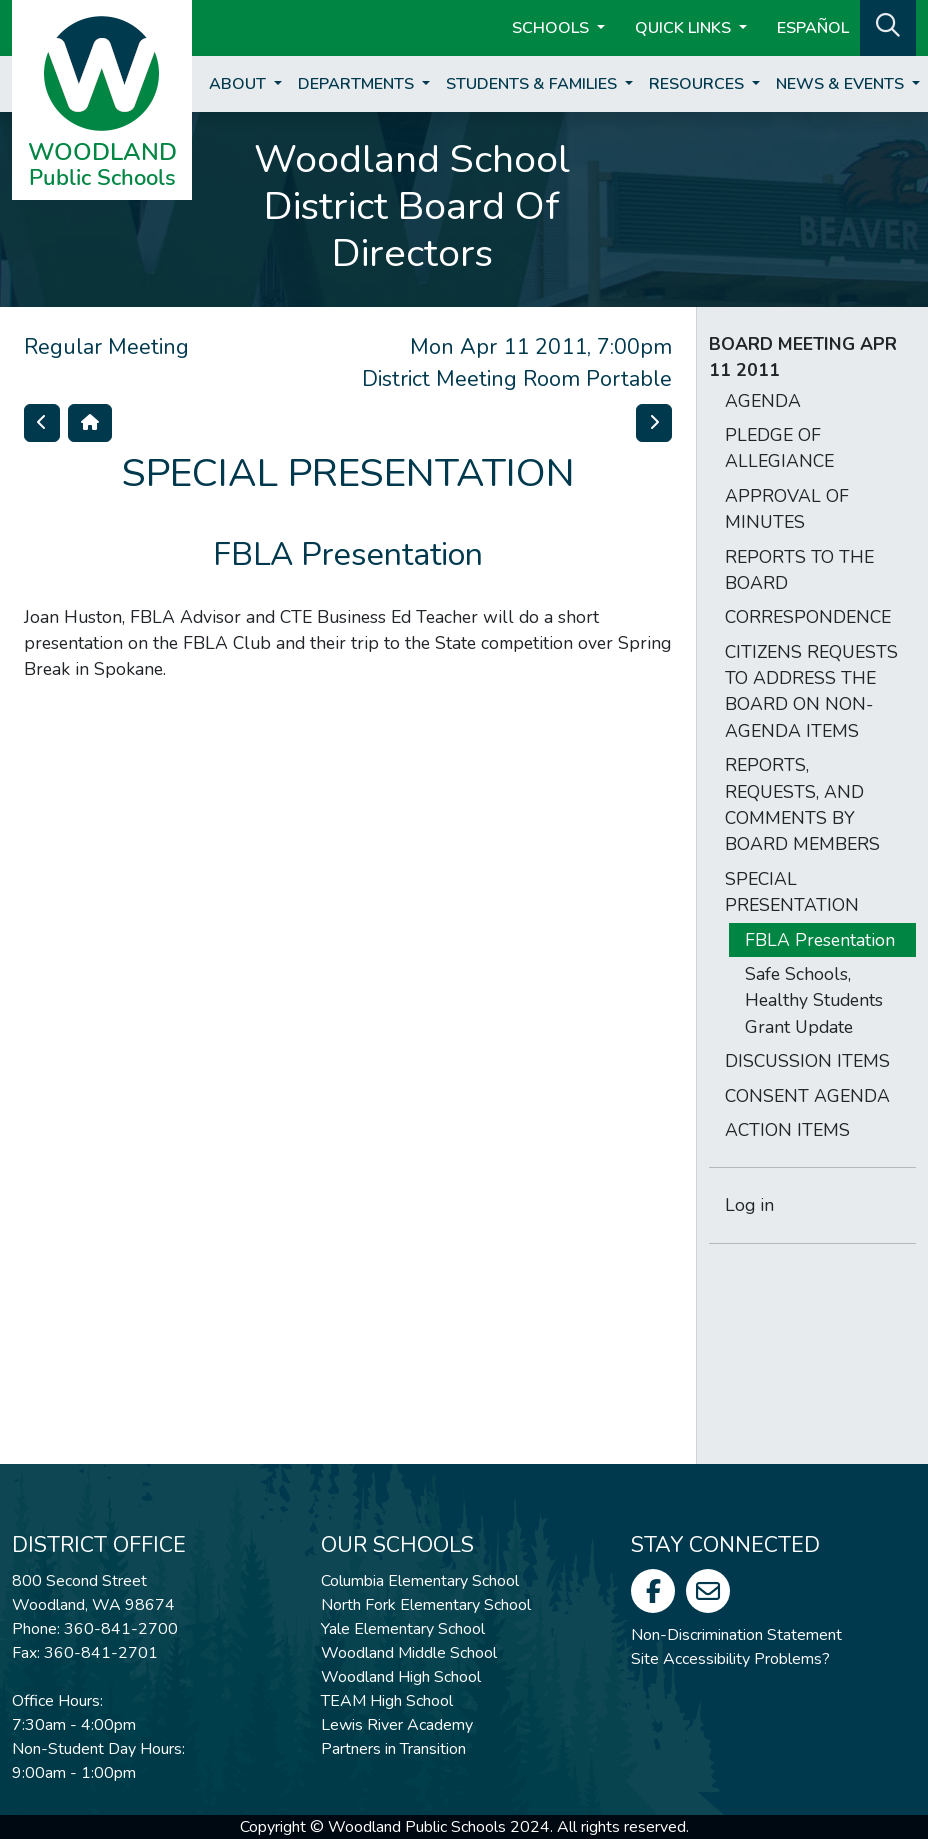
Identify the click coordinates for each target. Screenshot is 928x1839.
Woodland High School (401, 1677)
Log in (749, 1205)
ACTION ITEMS (787, 1130)
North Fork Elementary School (426, 1605)
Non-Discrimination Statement (736, 1635)
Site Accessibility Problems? (730, 1659)
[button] (888, 26)
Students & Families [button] (533, 84)
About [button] (239, 84)
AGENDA (763, 401)
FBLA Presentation (820, 940)
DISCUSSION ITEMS (807, 1061)
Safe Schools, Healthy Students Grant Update (814, 1000)
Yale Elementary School (403, 1629)
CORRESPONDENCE (808, 617)
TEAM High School (387, 1701)
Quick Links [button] (685, 28)
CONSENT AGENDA (807, 1096)
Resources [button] (698, 84)
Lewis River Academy (397, 1725)
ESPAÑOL (813, 28)
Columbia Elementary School (420, 1581)
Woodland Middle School (409, 1653)
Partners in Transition (393, 1749)
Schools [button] (552, 28)
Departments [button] (358, 84)
